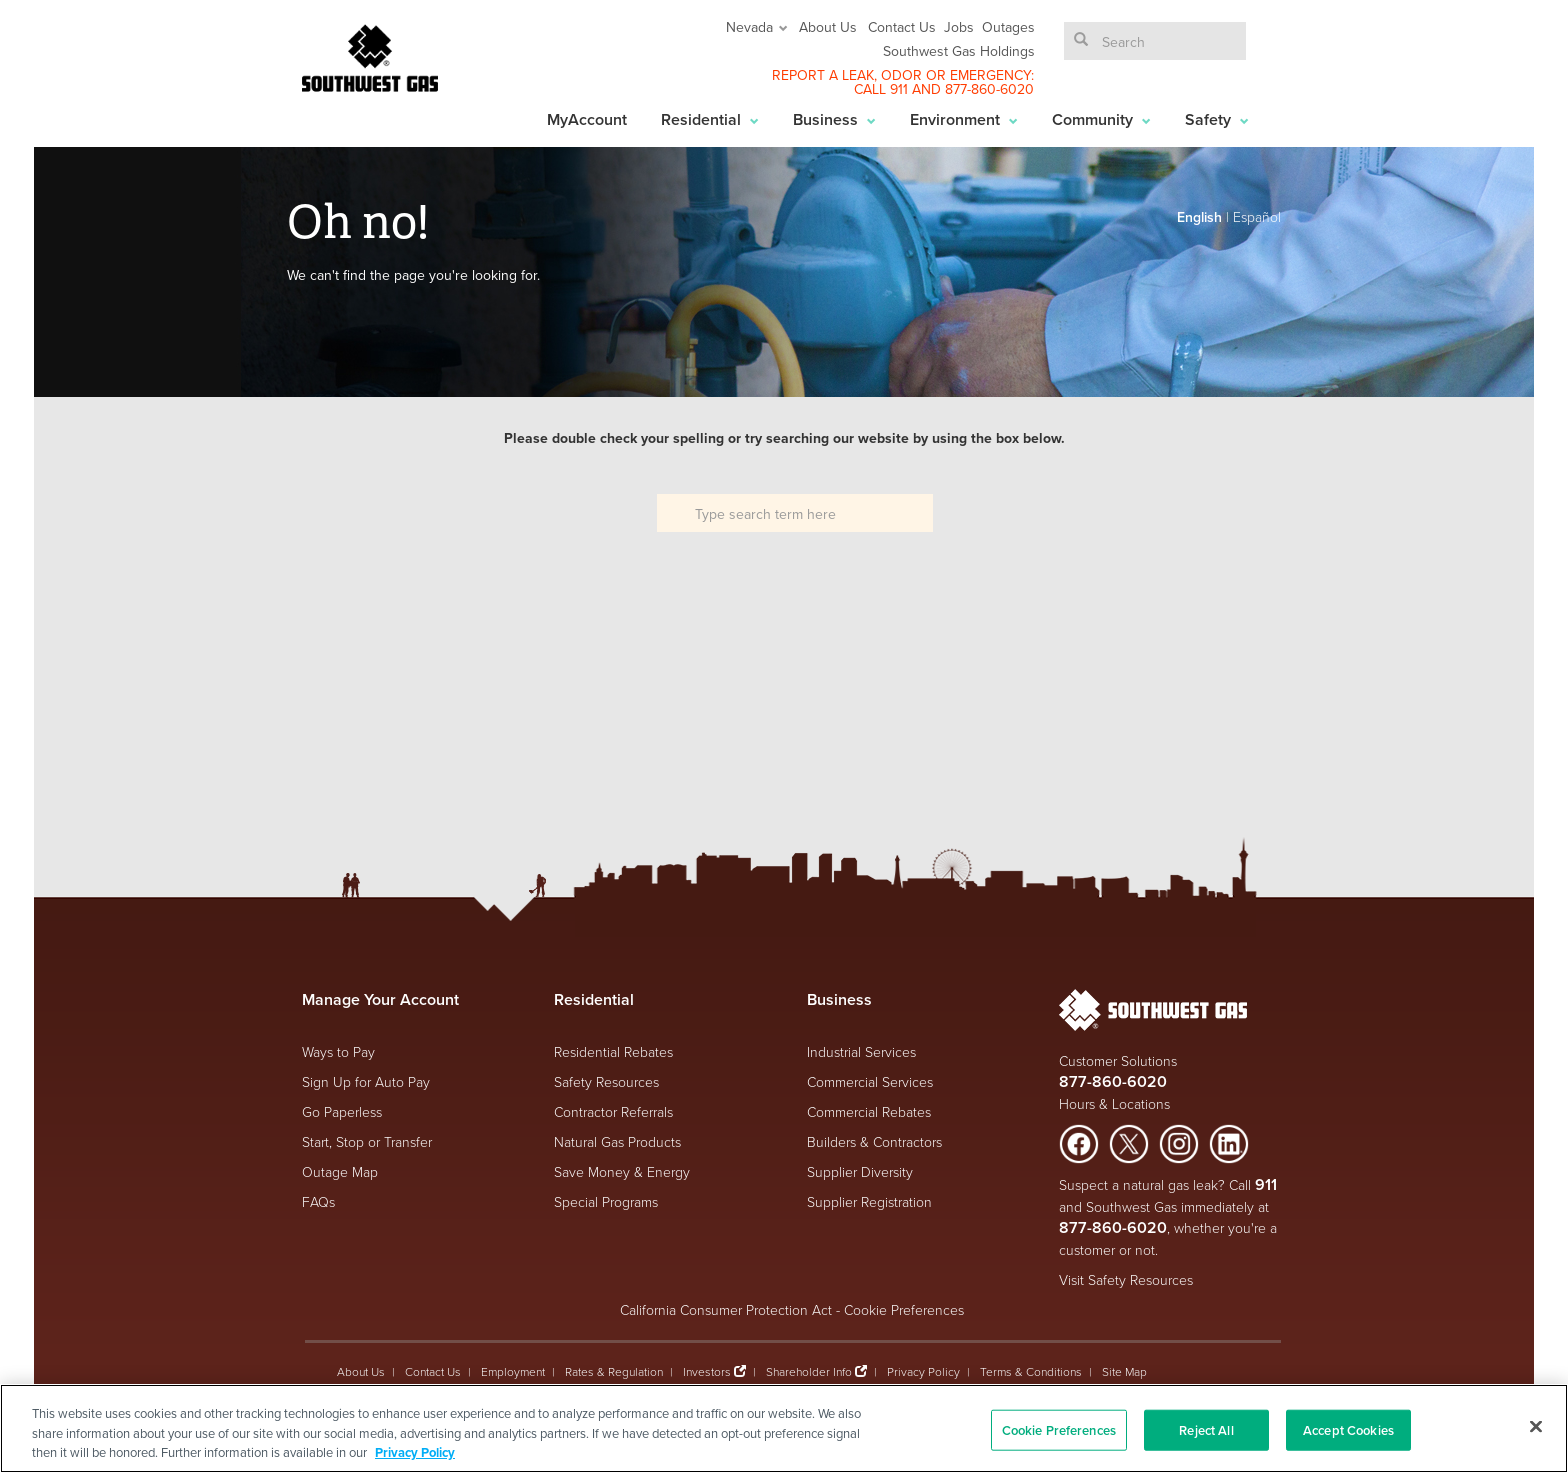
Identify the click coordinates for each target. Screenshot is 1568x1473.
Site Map (1124, 1371)
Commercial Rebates (869, 1111)
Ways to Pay (338, 1051)
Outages (1008, 27)
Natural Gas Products (617, 1141)
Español (1257, 216)
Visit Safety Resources (1126, 1279)
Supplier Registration (869, 1201)
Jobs (959, 27)
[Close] (1536, 1426)
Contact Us (902, 27)
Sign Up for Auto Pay (366, 1081)
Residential (710, 119)
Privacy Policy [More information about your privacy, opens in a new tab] (415, 1452)
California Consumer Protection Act (726, 1309)
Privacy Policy (923, 1371)
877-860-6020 (989, 89)
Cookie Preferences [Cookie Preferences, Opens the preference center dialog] (1059, 1429)
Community (1101, 119)
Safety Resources (606, 1081)
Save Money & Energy (622, 1171)
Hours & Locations (1114, 1103)
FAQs (318, 1201)
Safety (1217, 119)
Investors (708, 1371)
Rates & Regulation (614, 1371)
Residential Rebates (613, 1051)
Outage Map (340, 1171)
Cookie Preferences (904, 1309)
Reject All (1206, 1429)
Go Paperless (342, 1111)
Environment (964, 119)
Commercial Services (870, 1081)
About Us (828, 27)
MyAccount (587, 119)
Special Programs (606, 1201)
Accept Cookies (1348, 1429)
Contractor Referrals (613, 1111)
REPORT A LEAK (823, 75)
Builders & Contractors (874, 1141)
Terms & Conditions (1031, 1371)
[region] (784, 1428)
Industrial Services (861, 1051)
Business (834, 119)
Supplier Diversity (860, 1171)
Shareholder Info (809, 1371)
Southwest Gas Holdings (959, 51)
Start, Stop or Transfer (367, 1141)
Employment (513, 1371)
